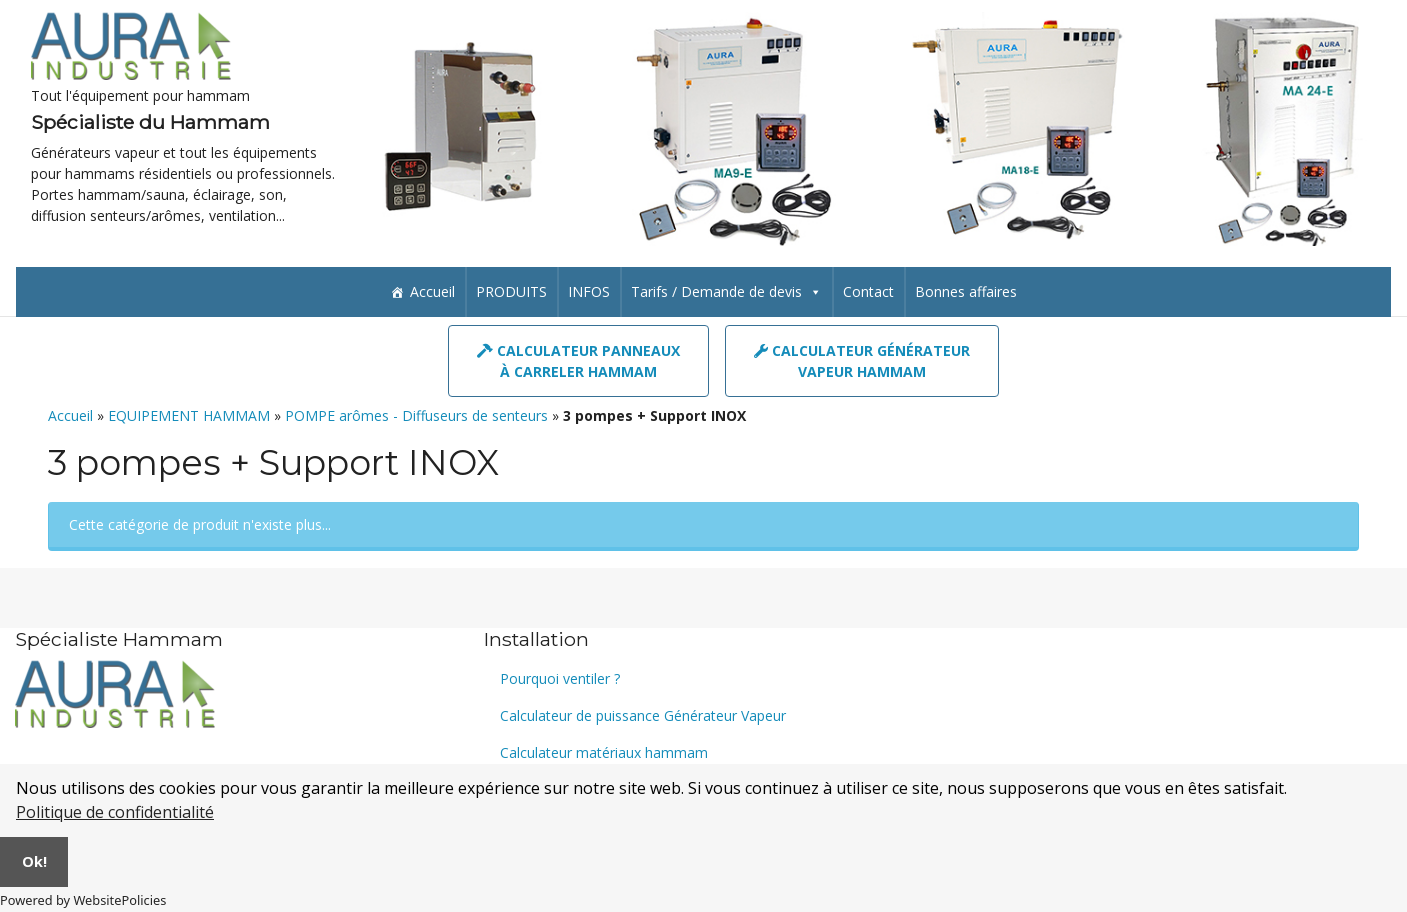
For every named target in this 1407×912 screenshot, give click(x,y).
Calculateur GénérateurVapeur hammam (862, 362)
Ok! (34, 861)
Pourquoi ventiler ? (560, 678)
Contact (868, 292)
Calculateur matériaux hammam (604, 752)
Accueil (432, 292)
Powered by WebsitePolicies (83, 900)
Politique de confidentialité (115, 812)
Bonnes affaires (966, 292)
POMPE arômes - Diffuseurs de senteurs (416, 416)
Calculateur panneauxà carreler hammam (578, 362)
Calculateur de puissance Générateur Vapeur (643, 715)
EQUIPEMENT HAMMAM (189, 416)
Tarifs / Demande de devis (726, 292)
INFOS (589, 292)
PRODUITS (511, 292)
